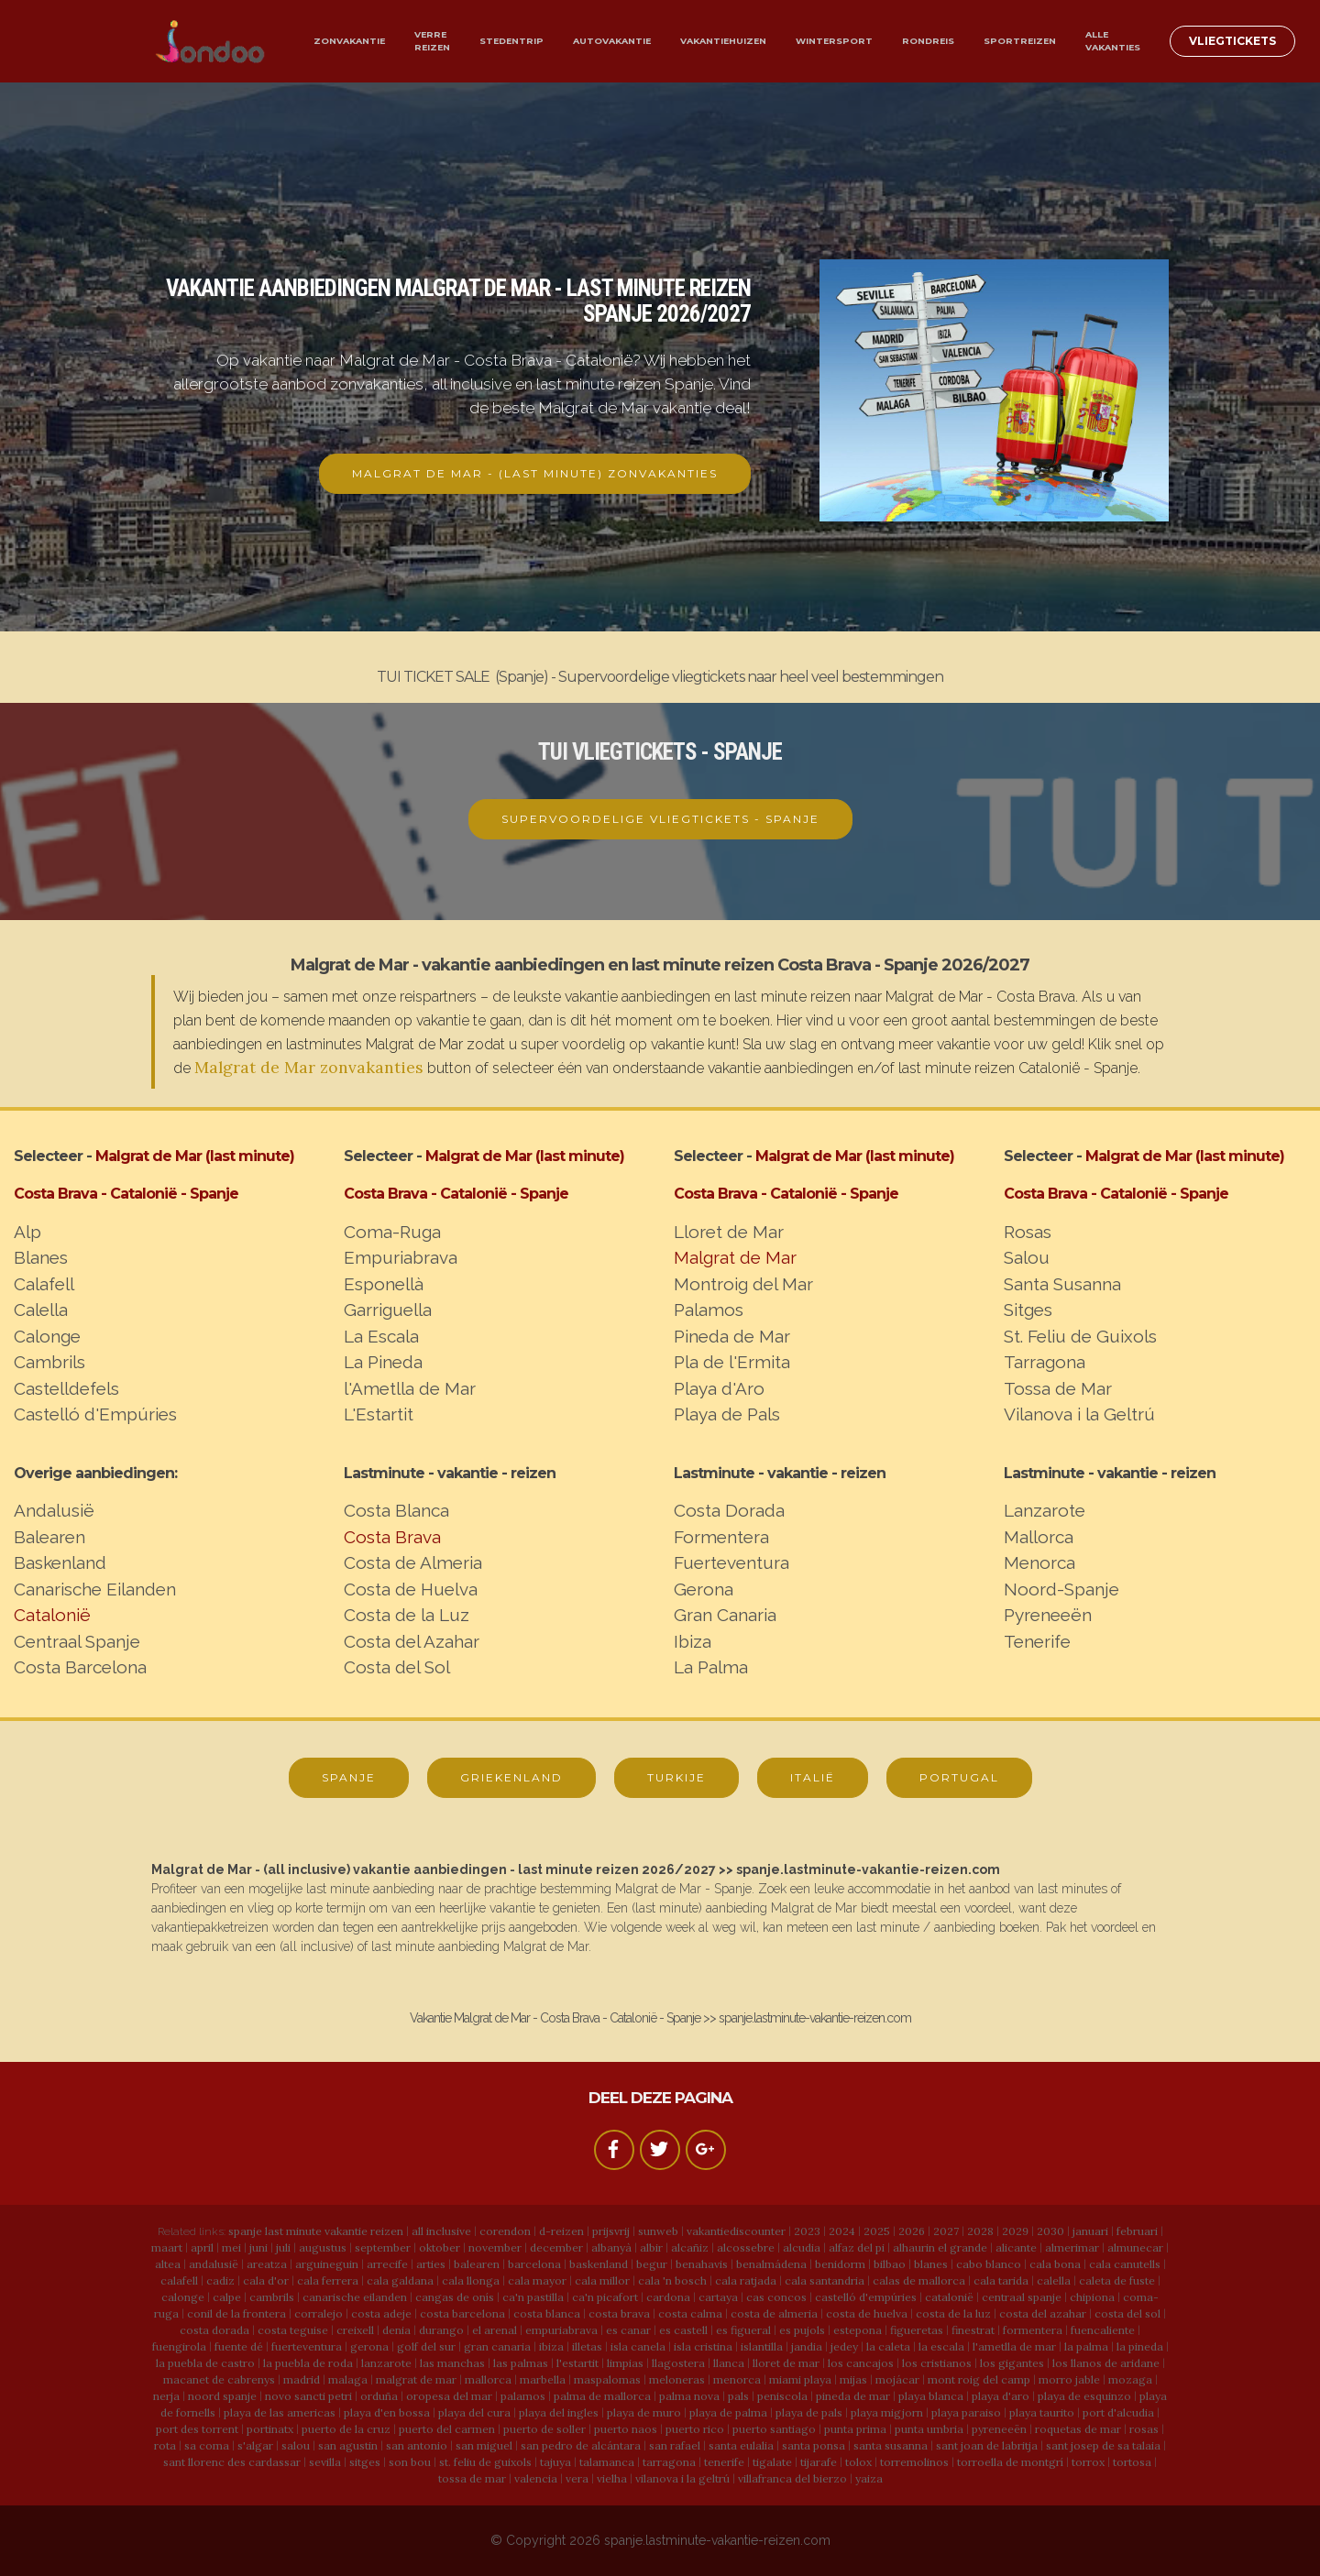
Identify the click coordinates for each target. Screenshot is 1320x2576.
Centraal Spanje (77, 1641)
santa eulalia (741, 2445)
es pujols (802, 2330)
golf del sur (426, 2346)
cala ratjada (745, 2280)
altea (168, 2264)
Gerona (703, 1589)
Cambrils (49, 1362)
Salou (1027, 1257)
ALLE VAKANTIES (1112, 40)
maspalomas (607, 2379)
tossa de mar (472, 2478)
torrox (1088, 2462)
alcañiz (690, 2247)
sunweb (658, 2231)
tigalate (772, 2462)
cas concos (776, 2297)
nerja (166, 2396)
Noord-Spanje (1061, 1589)
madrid (301, 2379)
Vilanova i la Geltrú (1079, 1414)
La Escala (381, 1336)
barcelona (534, 2264)
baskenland (598, 2264)
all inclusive (441, 2231)
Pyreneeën (1048, 1615)
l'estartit (577, 2363)
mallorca (488, 2379)
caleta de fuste (1117, 2280)
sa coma (206, 2445)
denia (396, 2330)
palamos (522, 2396)
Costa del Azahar (411, 1641)
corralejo (318, 2313)
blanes (931, 2264)
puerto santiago (774, 2429)
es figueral (743, 2330)
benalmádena (771, 2264)
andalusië (213, 2264)
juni (258, 2247)
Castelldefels (66, 1388)
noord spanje (222, 2396)
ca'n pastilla (533, 2297)
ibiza (551, 2346)
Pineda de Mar (732, 1336)
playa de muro (644, 2412)
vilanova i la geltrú (682, 2478)
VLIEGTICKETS (1232, 41)
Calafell (44, 1284)
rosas (1144, 2429)
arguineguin (326, 2264)
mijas (853, 2379)
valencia (535, 2478)
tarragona (669, 2462)
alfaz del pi (857, 2247)
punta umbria (929, 2429)
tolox (858, 2462)
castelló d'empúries (866, 2297)
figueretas (916, 2330)
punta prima (855, 2429)
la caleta (888, 2346)
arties (431, 2264)
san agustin (348, 2445)
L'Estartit (378, 1414)
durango (441, 2330)
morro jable (1069, 2379)
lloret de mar (786, 2363)
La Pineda (383, 1362)
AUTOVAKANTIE (612, 41)
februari (1137, 2231)
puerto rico (695, 2429)
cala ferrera (327, 2280)
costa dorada (214, 2330)
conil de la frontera (236, 2313)
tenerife (724, 2462)
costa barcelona (462, 2313)
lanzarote (386, 2363)
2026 (911, 2231)
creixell (355, 2330)
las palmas (520, 2363)
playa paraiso (966, 2412)
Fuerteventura (731, 1562)
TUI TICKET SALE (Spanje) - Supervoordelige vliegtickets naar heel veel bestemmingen (660, 676)
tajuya (555, 2462)
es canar (628, 2330)
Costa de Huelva (411, 1589)
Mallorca (1038, 1537)
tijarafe (818, 2462)
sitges (364, 2462)
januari (1090, 2231)
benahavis (702, 2264)
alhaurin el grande (940, 2247)
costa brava (619, 2313)
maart (166, 2247)
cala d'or (266, 2280)
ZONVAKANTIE (349, 41)
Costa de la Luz (406, 1615)
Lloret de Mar (729, 1232)
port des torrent (197, 2429)
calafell (179, 2280)
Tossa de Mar (1058, 1388)
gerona (369, 2346)
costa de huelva (867, 2313)
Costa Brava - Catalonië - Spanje (126, 1193)
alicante (1016, 2247)
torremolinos (914, 2462)
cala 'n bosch (672, 2280)
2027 (946, 2231)
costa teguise (293, 2330)
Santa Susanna (1062, 1284)
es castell (683, 2330)
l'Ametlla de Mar (410, 1388)
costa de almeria (774, 2313)
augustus (322, 2247)
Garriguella (388, 1309)
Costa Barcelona (80, 1667)
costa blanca (546, 2313)
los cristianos (937, 2363)
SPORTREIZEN (1020, 41)
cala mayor (537, 2280)
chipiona (1092, 2297)
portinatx (270, 2429)
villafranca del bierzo (792, 2478)
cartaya (718, 2297)
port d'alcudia (1118, 2412)
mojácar (897, 2379)
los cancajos (861, 2363)
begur (651, 2264)
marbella (543, 2379)
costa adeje (381, 2313)
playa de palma (728, 2412)
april (202, 2247)
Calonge (47, 1336)
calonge (182, 2297)
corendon (505, 2231)
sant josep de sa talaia (1103, 2445)
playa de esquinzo (1084, 2396)
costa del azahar (1042, 2313)
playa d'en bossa (387, 2412)
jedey (844, 2346)
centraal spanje (1022, 2297)
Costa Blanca (396, 1510)
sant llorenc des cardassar (232, 2462)
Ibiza (692, 1641)
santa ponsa (813, 2445)
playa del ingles (559, 2412)
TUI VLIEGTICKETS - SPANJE (660, 752)
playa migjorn (887, 2412)
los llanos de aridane (1106, 2363)
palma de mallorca (602, 2396)
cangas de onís (454, 2297)
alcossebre (746, 2247)
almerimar (1072, 2247)
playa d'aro (1000, 2396)
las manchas (452, 2363)
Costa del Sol (397, 1667)
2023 (807, 2231)
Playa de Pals (727, 1414)
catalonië (949, 2297)
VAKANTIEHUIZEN (723, 41)
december (556, 2247)
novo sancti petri (308, 2396)
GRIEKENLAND (511, 1777)
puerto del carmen (447, 2429)
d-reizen (561, 2231)
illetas (587, 2346)
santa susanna (890, 2445)
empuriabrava (561, 2330)
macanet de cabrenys (219, 2379)
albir (651, 2247)
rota (165, 2445)
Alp (27, 1232)
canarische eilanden (354, 2297)
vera (577, 2478)
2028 (980, 2231)
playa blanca (930, 2396)
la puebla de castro (205, 2363)
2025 (877, 2231)
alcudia (801, 2247)
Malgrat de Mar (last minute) (194, 1156)
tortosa (1132, 2462)
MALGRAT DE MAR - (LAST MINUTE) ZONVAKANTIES (535, 473)
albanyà (611, 2247)
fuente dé (238, 2346)
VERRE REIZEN (432, 40)
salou (295, 2445)
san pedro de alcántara (581, 2445)
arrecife (387, 2264)
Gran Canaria (725, 1615)
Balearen (49, 1537)
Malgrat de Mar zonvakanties (309, 1067)
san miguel (484, 2445)
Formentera (721, 1537)
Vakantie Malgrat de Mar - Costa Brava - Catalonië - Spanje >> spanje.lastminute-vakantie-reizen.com (660, 2018)
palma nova (689, 2396)
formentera (1032, 2330)
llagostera (678, 2363)
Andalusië (54, 1510)
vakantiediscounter (736, 2231)
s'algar (255, 2445)
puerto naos (625, 2429)
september (383, 2247)
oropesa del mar (449, 2396)
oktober (439, 2247)
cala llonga (471, 2280)
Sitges (1028, 1309)
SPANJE (349, 1777)
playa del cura (474, 2412)
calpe (227, 2297)
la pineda (1139, 2346)
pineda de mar (853, 2396)
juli (283, 2247)
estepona (857, 2330)
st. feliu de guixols (485, 2462)
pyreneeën (999, 2429)
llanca (728, 2363)
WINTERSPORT (834, 41)
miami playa (800, 2379)
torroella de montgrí (1010, 2462)
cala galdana (400, 2280)
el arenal (494, 2330)
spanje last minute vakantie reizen (315, 2231)
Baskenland (60, 1562)
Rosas (1027, 1232)
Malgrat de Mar (735, 1257)
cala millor (602, 2280)
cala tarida (1001, 2280)
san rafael (674, 2445)
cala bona (1055, 2264)
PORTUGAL (959, 1777)
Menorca (1039, 1562)
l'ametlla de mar (1014, 2346)
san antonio (416, 2445)
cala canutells (1124, 2264)
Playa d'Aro (719, 1388)
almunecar (1135, 2247)
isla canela (638, 2346)
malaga (348, 2379)
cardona (668, 2297)
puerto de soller (544, 2429)
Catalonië (52, 1615)
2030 (1050, 2231)
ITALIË (812, 1777)
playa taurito (1041, 2412)
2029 (1015, 2231)
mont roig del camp (979, 2379)
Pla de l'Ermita (732, 1362)
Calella (41, 1309)
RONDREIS (928, 41)
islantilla (762, 2346)
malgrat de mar (416, 2379)
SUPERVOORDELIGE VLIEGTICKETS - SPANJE (660, 819)
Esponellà (384, 1284)
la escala (941, 2346)
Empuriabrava (400, 1257)
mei (231, 2247)
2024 (842, 2231)
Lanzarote (1044, 1510)
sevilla (325, 2462)
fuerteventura (306, 2346)
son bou (410, 2462)
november (495, 2247)
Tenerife (1037, 1641)
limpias (625, 2363)
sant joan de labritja (987, 2445)
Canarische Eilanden (95, 1589)
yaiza (869, 2478)
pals (738, 2396)
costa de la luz (953, 2313)
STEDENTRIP (511, 41)
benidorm (840, 2264)
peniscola (782, 2396)
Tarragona (1044, 1362)
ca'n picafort (605, 2297)
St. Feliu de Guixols (1080, 1336)
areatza (267, 2264)
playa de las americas (280, 2412)
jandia (806, 2346)
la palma (1086, 2346)
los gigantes (1012, 2363)
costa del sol (1127, 2313)
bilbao (890, 2264)
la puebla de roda (308, 2363)
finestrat (973, 2330)
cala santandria (824, 2280)
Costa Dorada (729, 1510)
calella (1054, 2280)
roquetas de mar (1078, 2429)
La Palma (711, 1667)
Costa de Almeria (413, 1562)
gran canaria (497, 2346)
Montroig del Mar (743, 1284)
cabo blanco (988, 2264)
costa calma (690, 2313)
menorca (737, 2379)
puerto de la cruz (346, 2429)
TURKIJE (676, 1777)
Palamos (708, 1309)
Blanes (41, 1257)
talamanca (606, 2462)
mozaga (1130, 2379)
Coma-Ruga (392, 1232)
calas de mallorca (919, 2280)
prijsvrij (611, 2231)
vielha (612, 2478)
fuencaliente (1103, 2330)
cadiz (220, 2280)
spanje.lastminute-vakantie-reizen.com (717, 2540)
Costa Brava (392, 1537)
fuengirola (179, 2346)
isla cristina (703, 2346)
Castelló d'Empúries (95, 1414)
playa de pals (809, 2412)
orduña (379, 2396)
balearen (477, 2264)
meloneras (677, 2379)
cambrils (271, 2297)
